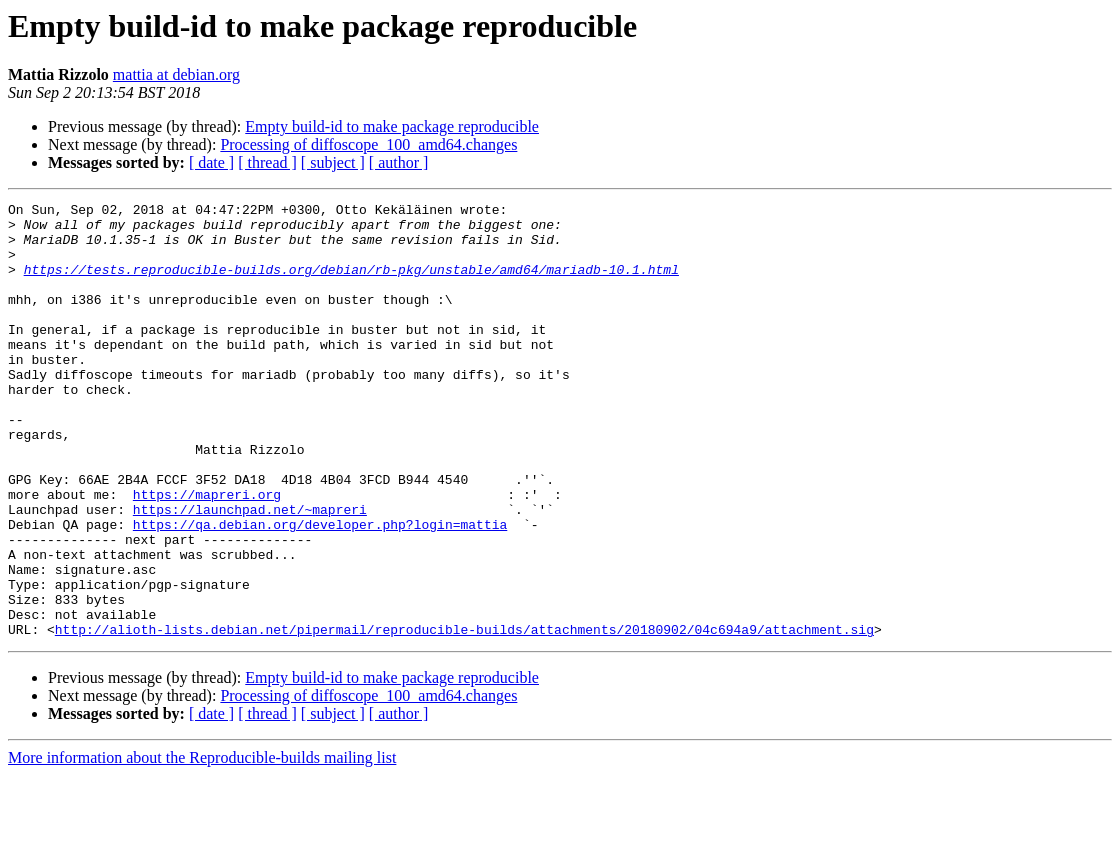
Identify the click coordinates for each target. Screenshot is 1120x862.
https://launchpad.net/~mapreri (250, 572)
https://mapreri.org (207, 554)
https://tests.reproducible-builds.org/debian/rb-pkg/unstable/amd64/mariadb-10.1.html (351, 284)
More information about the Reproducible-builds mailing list (202, 844)
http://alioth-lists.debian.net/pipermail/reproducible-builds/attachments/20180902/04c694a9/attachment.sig (464, 716)
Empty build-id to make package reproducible (392, 126)
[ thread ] (267, 162)
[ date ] (211, 162)
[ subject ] (333, 162)
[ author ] (399, 162)
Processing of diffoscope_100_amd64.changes (368, 144)
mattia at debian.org (176, 74)
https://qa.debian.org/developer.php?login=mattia (320, 590)
